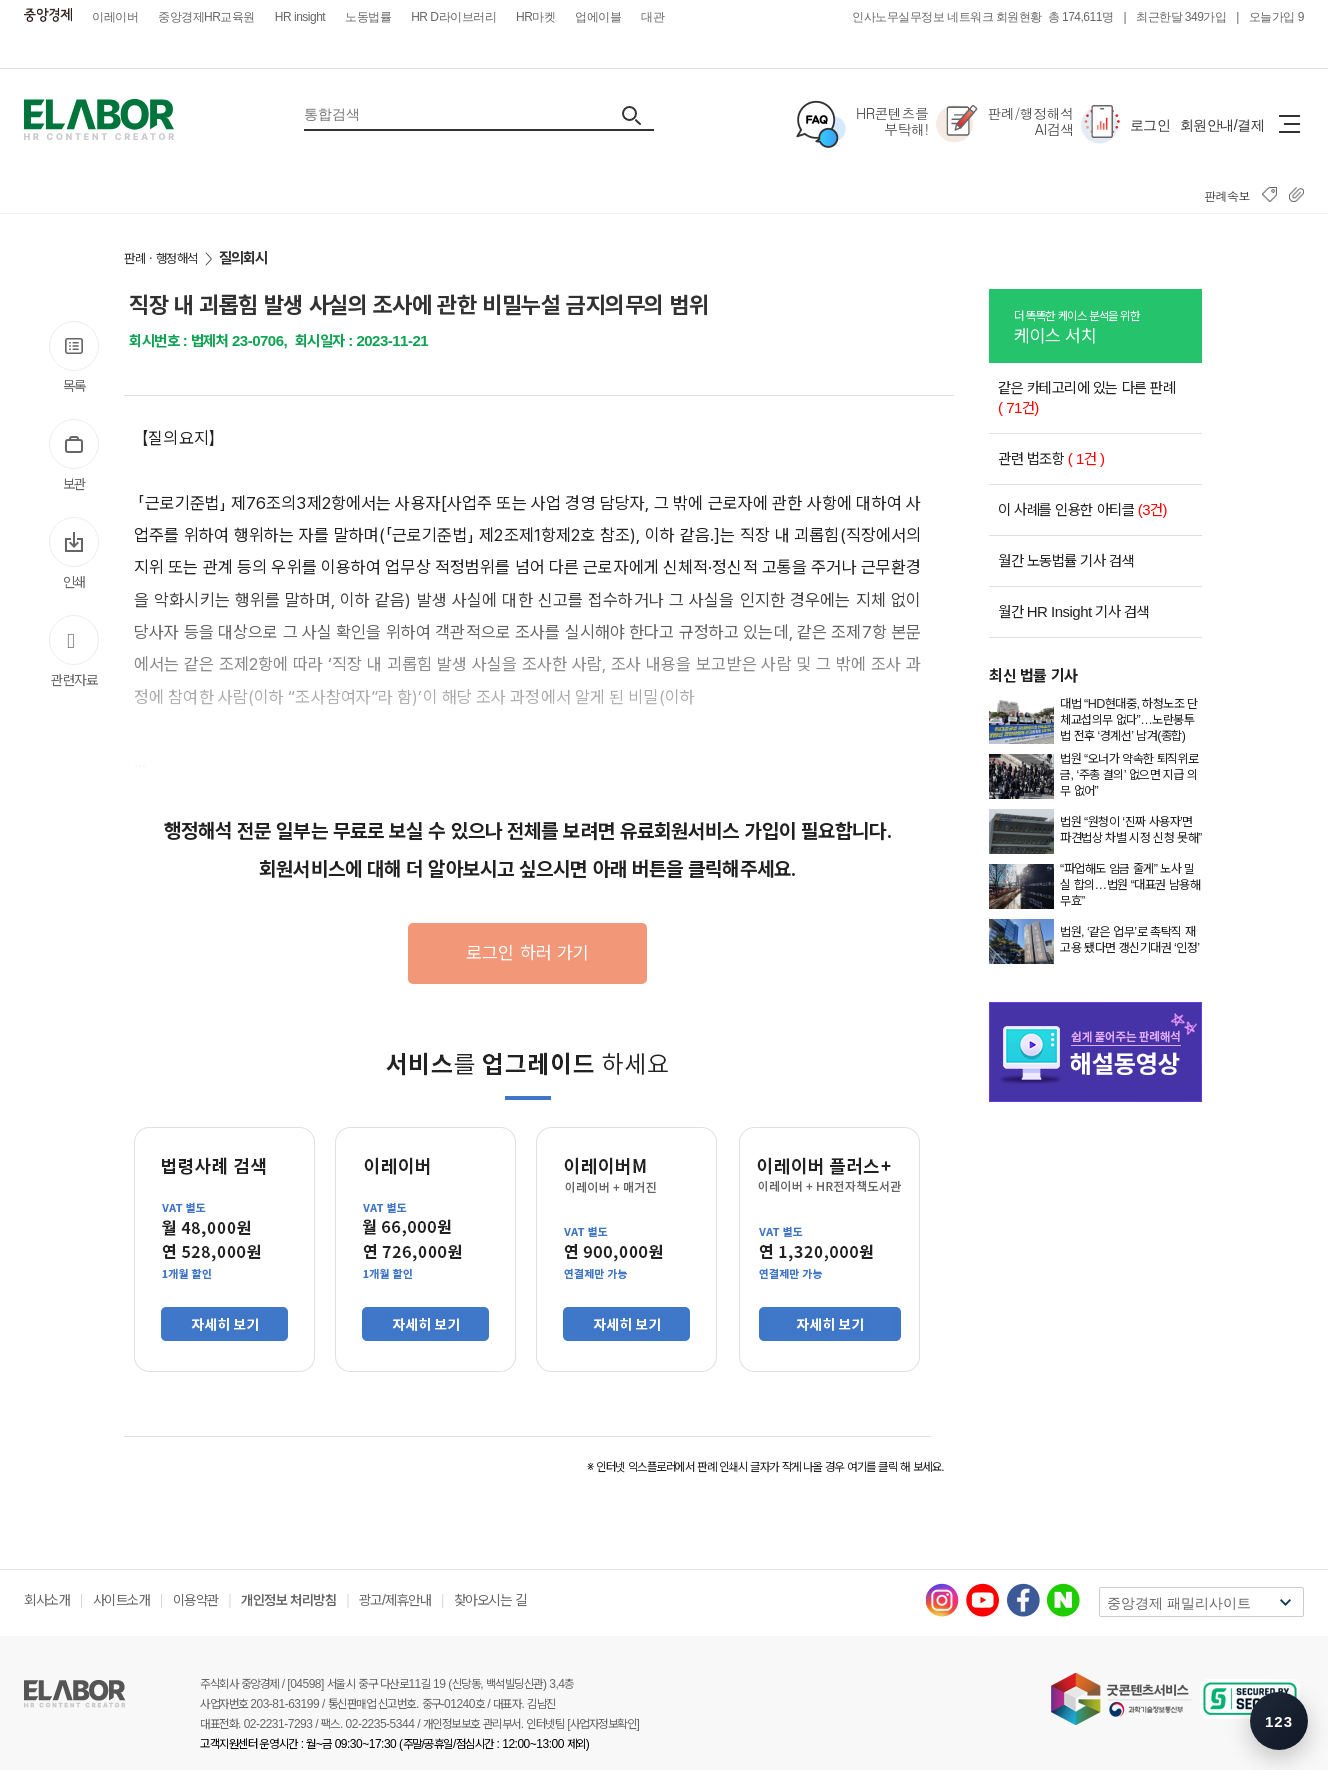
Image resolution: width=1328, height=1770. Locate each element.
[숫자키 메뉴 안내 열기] (1279, 1721)
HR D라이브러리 (453, 17)
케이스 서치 (1108, 326)
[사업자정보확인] (603, 1724)
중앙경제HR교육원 (206, 17)
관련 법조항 (1051, 458)
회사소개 (47, 1600)
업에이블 (598, 17)
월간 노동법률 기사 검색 (1066, 560)
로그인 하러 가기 (527, 952)
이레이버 (115, 17)
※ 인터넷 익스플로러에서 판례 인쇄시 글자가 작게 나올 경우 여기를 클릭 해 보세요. (765, 1467)
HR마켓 (535, 17)
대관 (652, 17)
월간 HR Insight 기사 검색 (1073, 611)
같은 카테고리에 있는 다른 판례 (1086, 397)
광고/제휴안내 (395, 1600)
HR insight (300, 17)
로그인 (1150, 125)
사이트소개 (122, 1600)
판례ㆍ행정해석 (161, 258)
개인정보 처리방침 (288, 1600)
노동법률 (368, 17)
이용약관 (196, 1600)
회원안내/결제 (1222, 125)
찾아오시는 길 (490, 1600)
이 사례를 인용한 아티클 (1082, 509)
